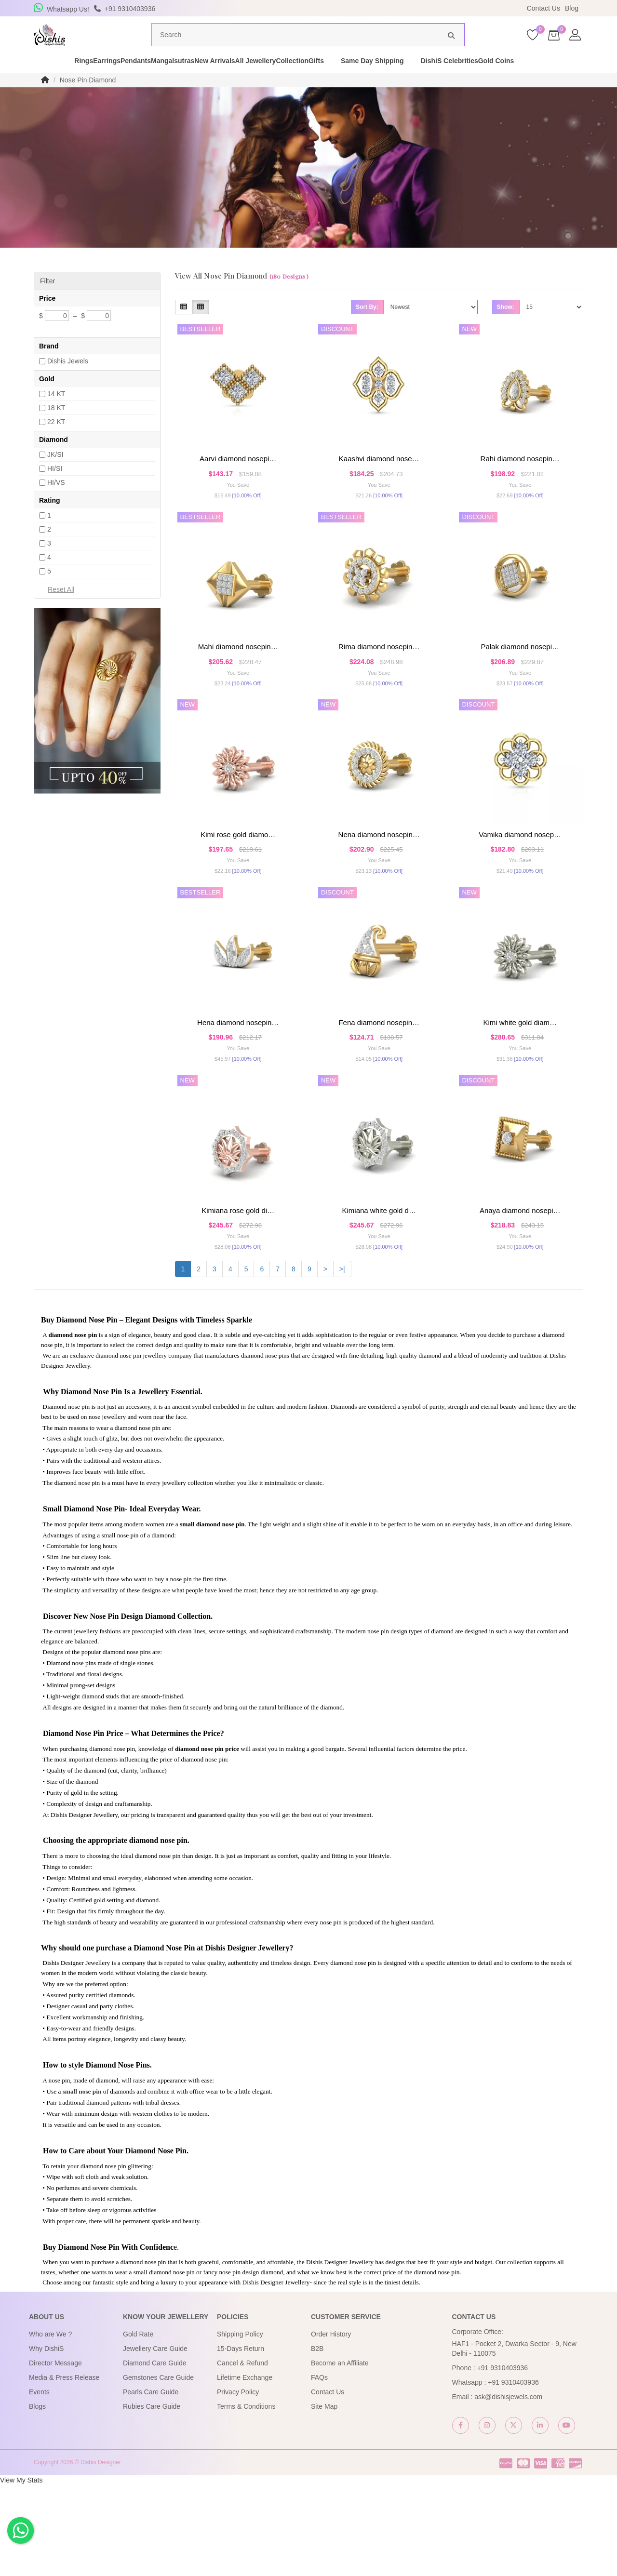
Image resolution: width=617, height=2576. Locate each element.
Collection (349, 79)
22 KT (56, 440)
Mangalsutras (178, 79)
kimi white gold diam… (520, 1084)
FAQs (319, 2468)
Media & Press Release (64, 2468)
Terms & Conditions (246, 2497)
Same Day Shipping (445, 79)
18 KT (56, 426)
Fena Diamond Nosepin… (378, 1084)
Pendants (124, 79)
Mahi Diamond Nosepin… (238, 679)
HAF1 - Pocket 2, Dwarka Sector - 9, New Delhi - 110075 (514, 2439)
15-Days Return (240, 2439)
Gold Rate (138, 2425)
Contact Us (543, 8)
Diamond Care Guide (155, 2454)
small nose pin (82, 2182)
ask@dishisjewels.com (508, 2488)
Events (39, 2483)
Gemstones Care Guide (158, 2468)
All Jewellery (295, 79)
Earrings (79, 79)
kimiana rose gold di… (237, 1286)
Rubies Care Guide (151, 2497)
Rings (38, 79)
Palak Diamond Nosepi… (520, 679)
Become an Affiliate (340, 2454)
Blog (571, 8)
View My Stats (21, 2571)
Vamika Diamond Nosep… (520, 882)
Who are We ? (50, 2425)
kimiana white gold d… (379, 1286)
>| (342, 1360)
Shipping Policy (240, 2425)
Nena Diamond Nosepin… (379, 882)
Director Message (55, 2454)
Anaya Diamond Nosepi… (520, 1286)
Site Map (324, 2497)
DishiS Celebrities (522, 79)
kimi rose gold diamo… (238, 882)
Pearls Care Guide (150, 2483)
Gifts (389, 79)
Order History (331, 2425)
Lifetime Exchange (244, 2468)
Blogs (37, 2497)
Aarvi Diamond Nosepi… (238, 477)
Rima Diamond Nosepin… (378, 679)
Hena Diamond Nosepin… (238, 1084)
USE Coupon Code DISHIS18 (391, 8)
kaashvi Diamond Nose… (379, 477)
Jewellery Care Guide (155, 2439)
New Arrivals (237, 79)
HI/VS (56, 501)
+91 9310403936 (502, 2459)
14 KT (56, 412)
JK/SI (55, 473)
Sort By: (367, 325)
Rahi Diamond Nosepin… (520, 477)
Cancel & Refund (242, 2454)
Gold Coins (586, 79)
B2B (317, 2439)
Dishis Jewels (67, 379)
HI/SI (54, 487)
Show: (505, 325)
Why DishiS (46, 2439)
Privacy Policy (238, 2483)
